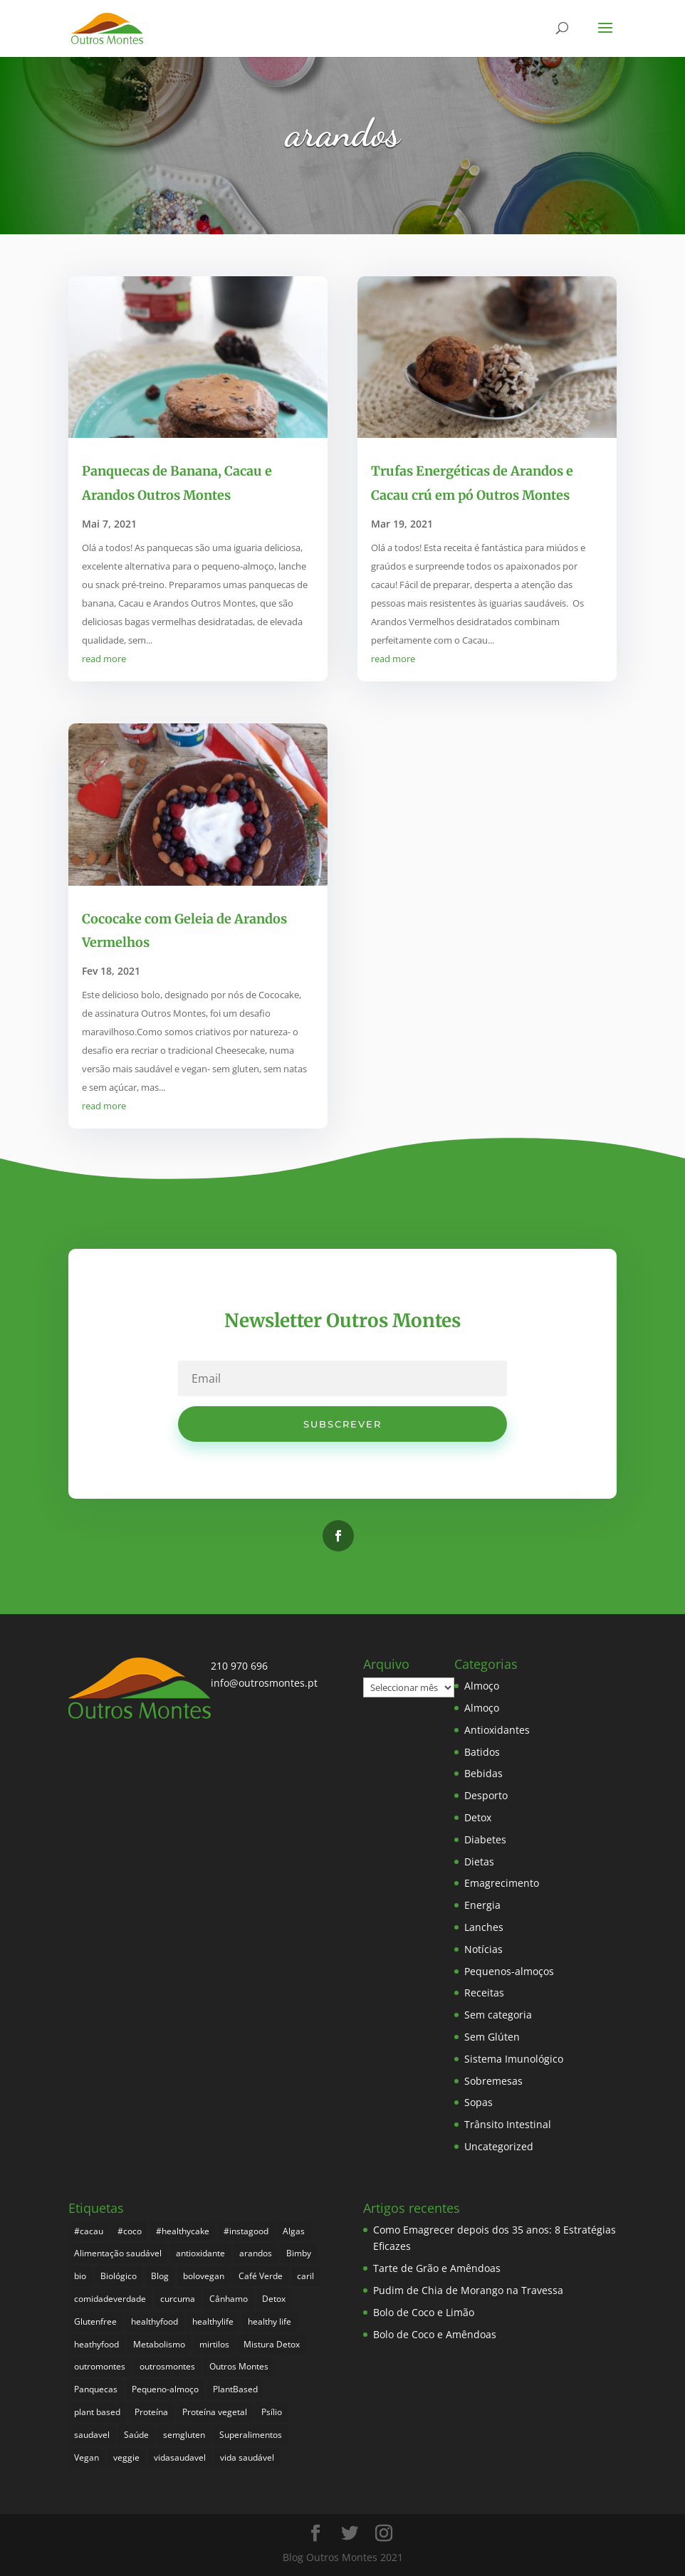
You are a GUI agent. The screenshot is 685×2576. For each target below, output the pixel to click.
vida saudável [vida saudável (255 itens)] (247, 2457)
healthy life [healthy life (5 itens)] (269, 2321)
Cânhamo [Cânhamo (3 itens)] (228, 2299)
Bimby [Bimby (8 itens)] (298, 2253)
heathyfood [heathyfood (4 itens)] (96, 2344)
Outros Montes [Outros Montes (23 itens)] (238, 2366)
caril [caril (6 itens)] (305, 2276)
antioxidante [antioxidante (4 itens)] (200, 2253)
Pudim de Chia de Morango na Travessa (468, 2290)
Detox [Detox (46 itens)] (274, 2299)
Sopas (478, 2102)
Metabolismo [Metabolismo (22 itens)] (159, 2344)
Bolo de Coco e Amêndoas (434, 2334)
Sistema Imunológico (513, 2058)
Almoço (481, 1685)
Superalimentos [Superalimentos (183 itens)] (250, 2435)
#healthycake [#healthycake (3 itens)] (182, 2231)
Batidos (482, 1752)
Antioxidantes (497, 1730)
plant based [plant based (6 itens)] (97, 2412)
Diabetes (485, 1839)
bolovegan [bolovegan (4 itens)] (203, 2276)
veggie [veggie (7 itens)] (126, 2457)
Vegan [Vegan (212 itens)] (86, 2457)
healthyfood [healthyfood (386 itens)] (154, 2321)
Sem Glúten (492, 2036)
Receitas (484, 1992)
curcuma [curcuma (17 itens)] (177, 2299)
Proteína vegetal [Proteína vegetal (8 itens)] (214, 2412)
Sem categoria (498, 2014)
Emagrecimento (501, 1883)
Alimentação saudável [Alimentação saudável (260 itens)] (118, 2253)
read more (104, 658)
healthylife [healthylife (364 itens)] (213, 2321)
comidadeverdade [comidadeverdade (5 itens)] (110, 2299)
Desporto (486, 1795)
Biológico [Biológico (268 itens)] (118, 2276)
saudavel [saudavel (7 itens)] (92, 2435)
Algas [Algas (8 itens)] (294, 2231)
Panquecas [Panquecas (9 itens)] (95, 2389)
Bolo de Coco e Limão (423, 2312)
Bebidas (483, 1773)
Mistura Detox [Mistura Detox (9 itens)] (272, 2344)
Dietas (479, 1861)
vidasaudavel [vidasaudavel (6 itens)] (180, 2457)
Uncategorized (498, 2146)
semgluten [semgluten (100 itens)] (184, 2435)
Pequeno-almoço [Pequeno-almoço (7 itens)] (165, 2389)
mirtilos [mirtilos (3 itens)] (214, 2344)
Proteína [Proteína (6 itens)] (151, 2412)
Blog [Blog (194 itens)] (160, 2276)
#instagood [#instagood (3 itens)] (246, 2231)
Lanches (483, 1927)
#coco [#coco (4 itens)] (129, 2231)
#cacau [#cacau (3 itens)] (88, 2231)
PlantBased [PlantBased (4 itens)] (235, 2389)
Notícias (483, 1949)
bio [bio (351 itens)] (80, 2276)
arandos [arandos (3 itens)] (255, 2253)
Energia (482, 1905)
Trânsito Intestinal (507, 2124)
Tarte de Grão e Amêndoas (437, 2268)
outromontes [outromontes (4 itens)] (99, 2366)
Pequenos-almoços (509, 1971)
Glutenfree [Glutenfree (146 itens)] (95, 2321)
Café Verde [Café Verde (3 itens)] (261, 2276)
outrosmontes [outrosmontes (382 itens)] (167, 2366)
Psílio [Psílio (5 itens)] (271, 2412)
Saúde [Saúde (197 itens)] (136, 2435)
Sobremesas (493, 2081)
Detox (477, 1817)
